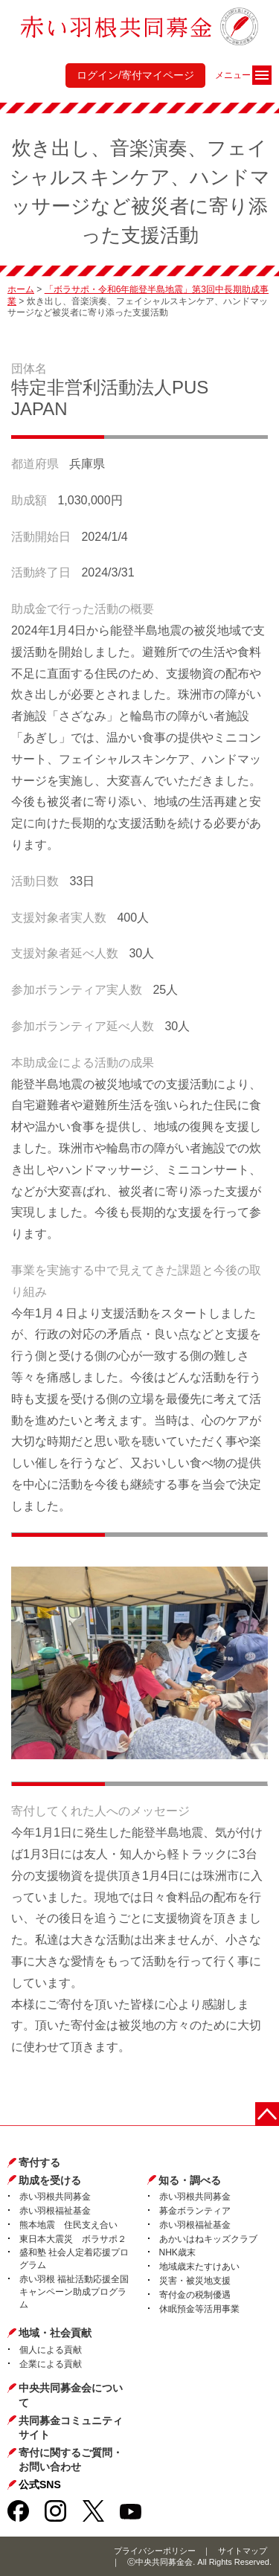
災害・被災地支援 (195, 2280)
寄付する (39, 2162)
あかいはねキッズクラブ (208, 2239)
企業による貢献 (50, 2364)
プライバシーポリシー (155, 2550)
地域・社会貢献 (55, 2333)
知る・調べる (189, 2180)
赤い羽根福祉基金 (55, 2211)
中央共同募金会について (71, 2395)
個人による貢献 (50, 2350)
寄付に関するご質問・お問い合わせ (71, 2460)
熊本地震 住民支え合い (68, 2225)
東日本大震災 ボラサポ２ (72, 2239)
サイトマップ (242, 2550)
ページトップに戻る (267, 2114)
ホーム (20, 289)
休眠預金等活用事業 (199, 2309)
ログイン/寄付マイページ (135, 75)
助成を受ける (50, 2180)
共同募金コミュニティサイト (71, 2428)
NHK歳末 (177, 2252)
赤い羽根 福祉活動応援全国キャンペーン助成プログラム (74, 2292)
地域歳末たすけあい (199, 2266)
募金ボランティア (195, 2211)
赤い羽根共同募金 (55, 2196)
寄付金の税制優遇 (195, 2295)
